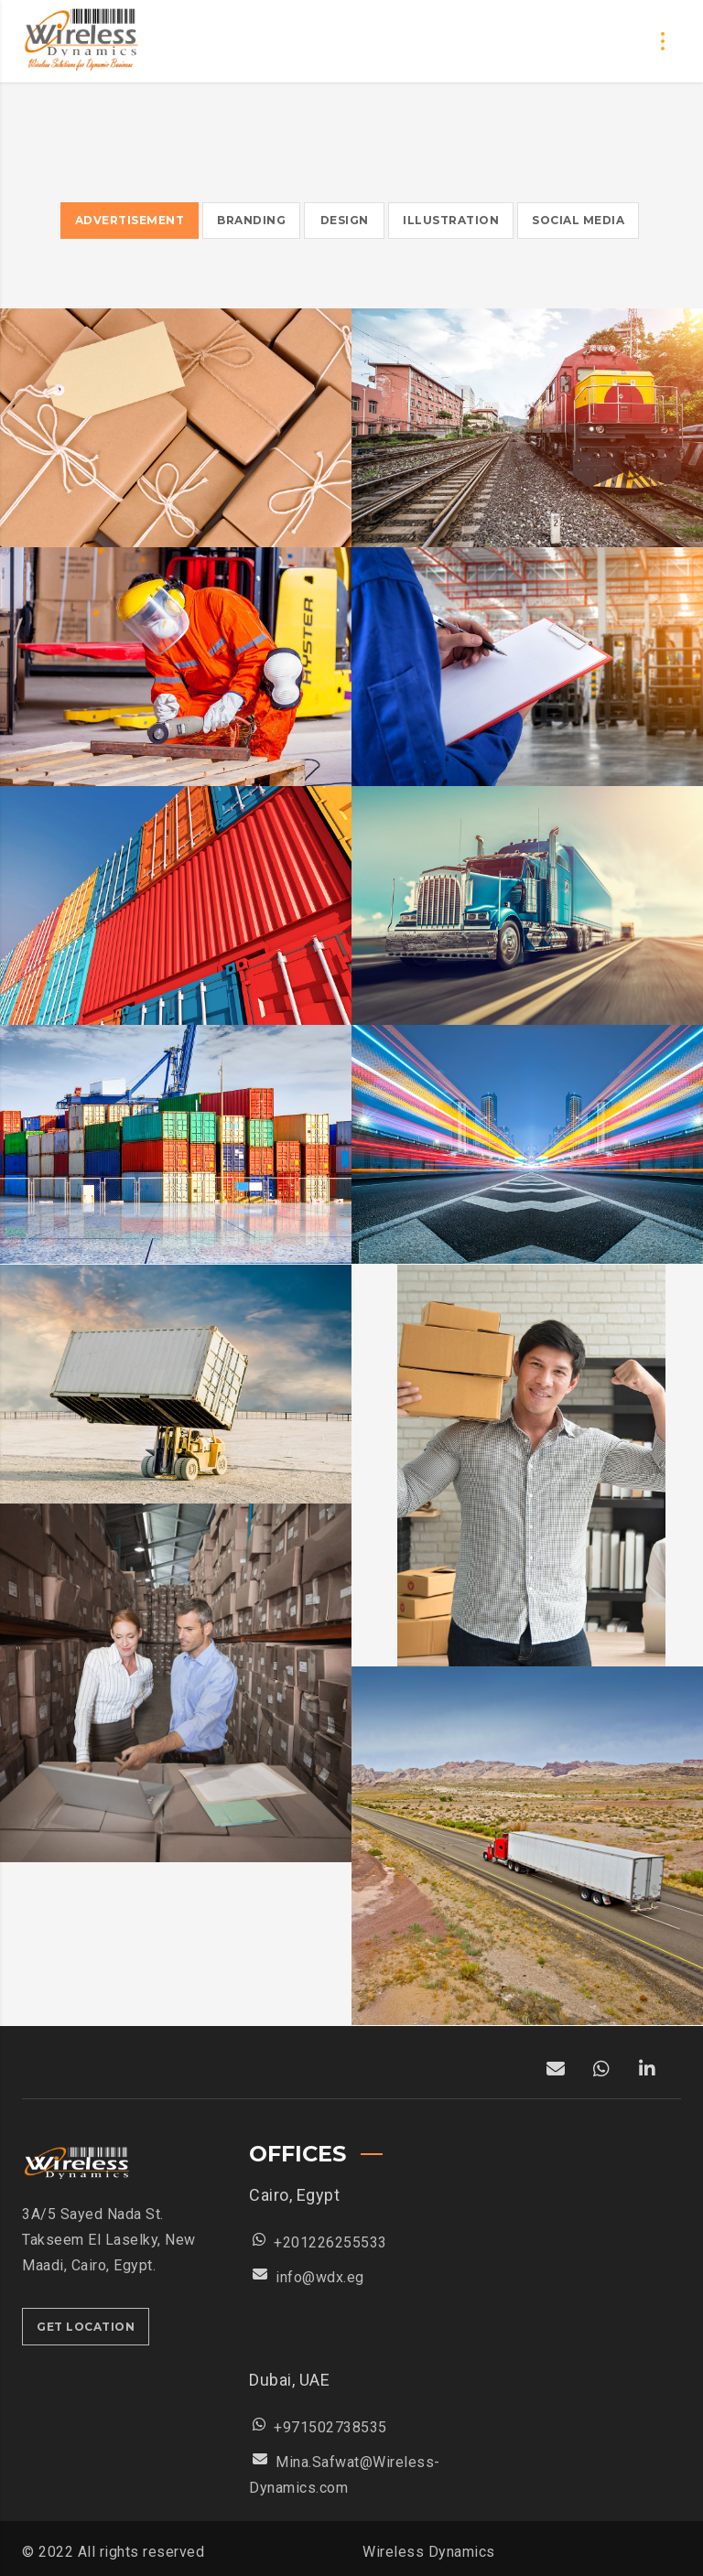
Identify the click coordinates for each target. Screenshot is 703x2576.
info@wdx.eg (320, 2277)
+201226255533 (330, 2242)
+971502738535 (330, 2427)
